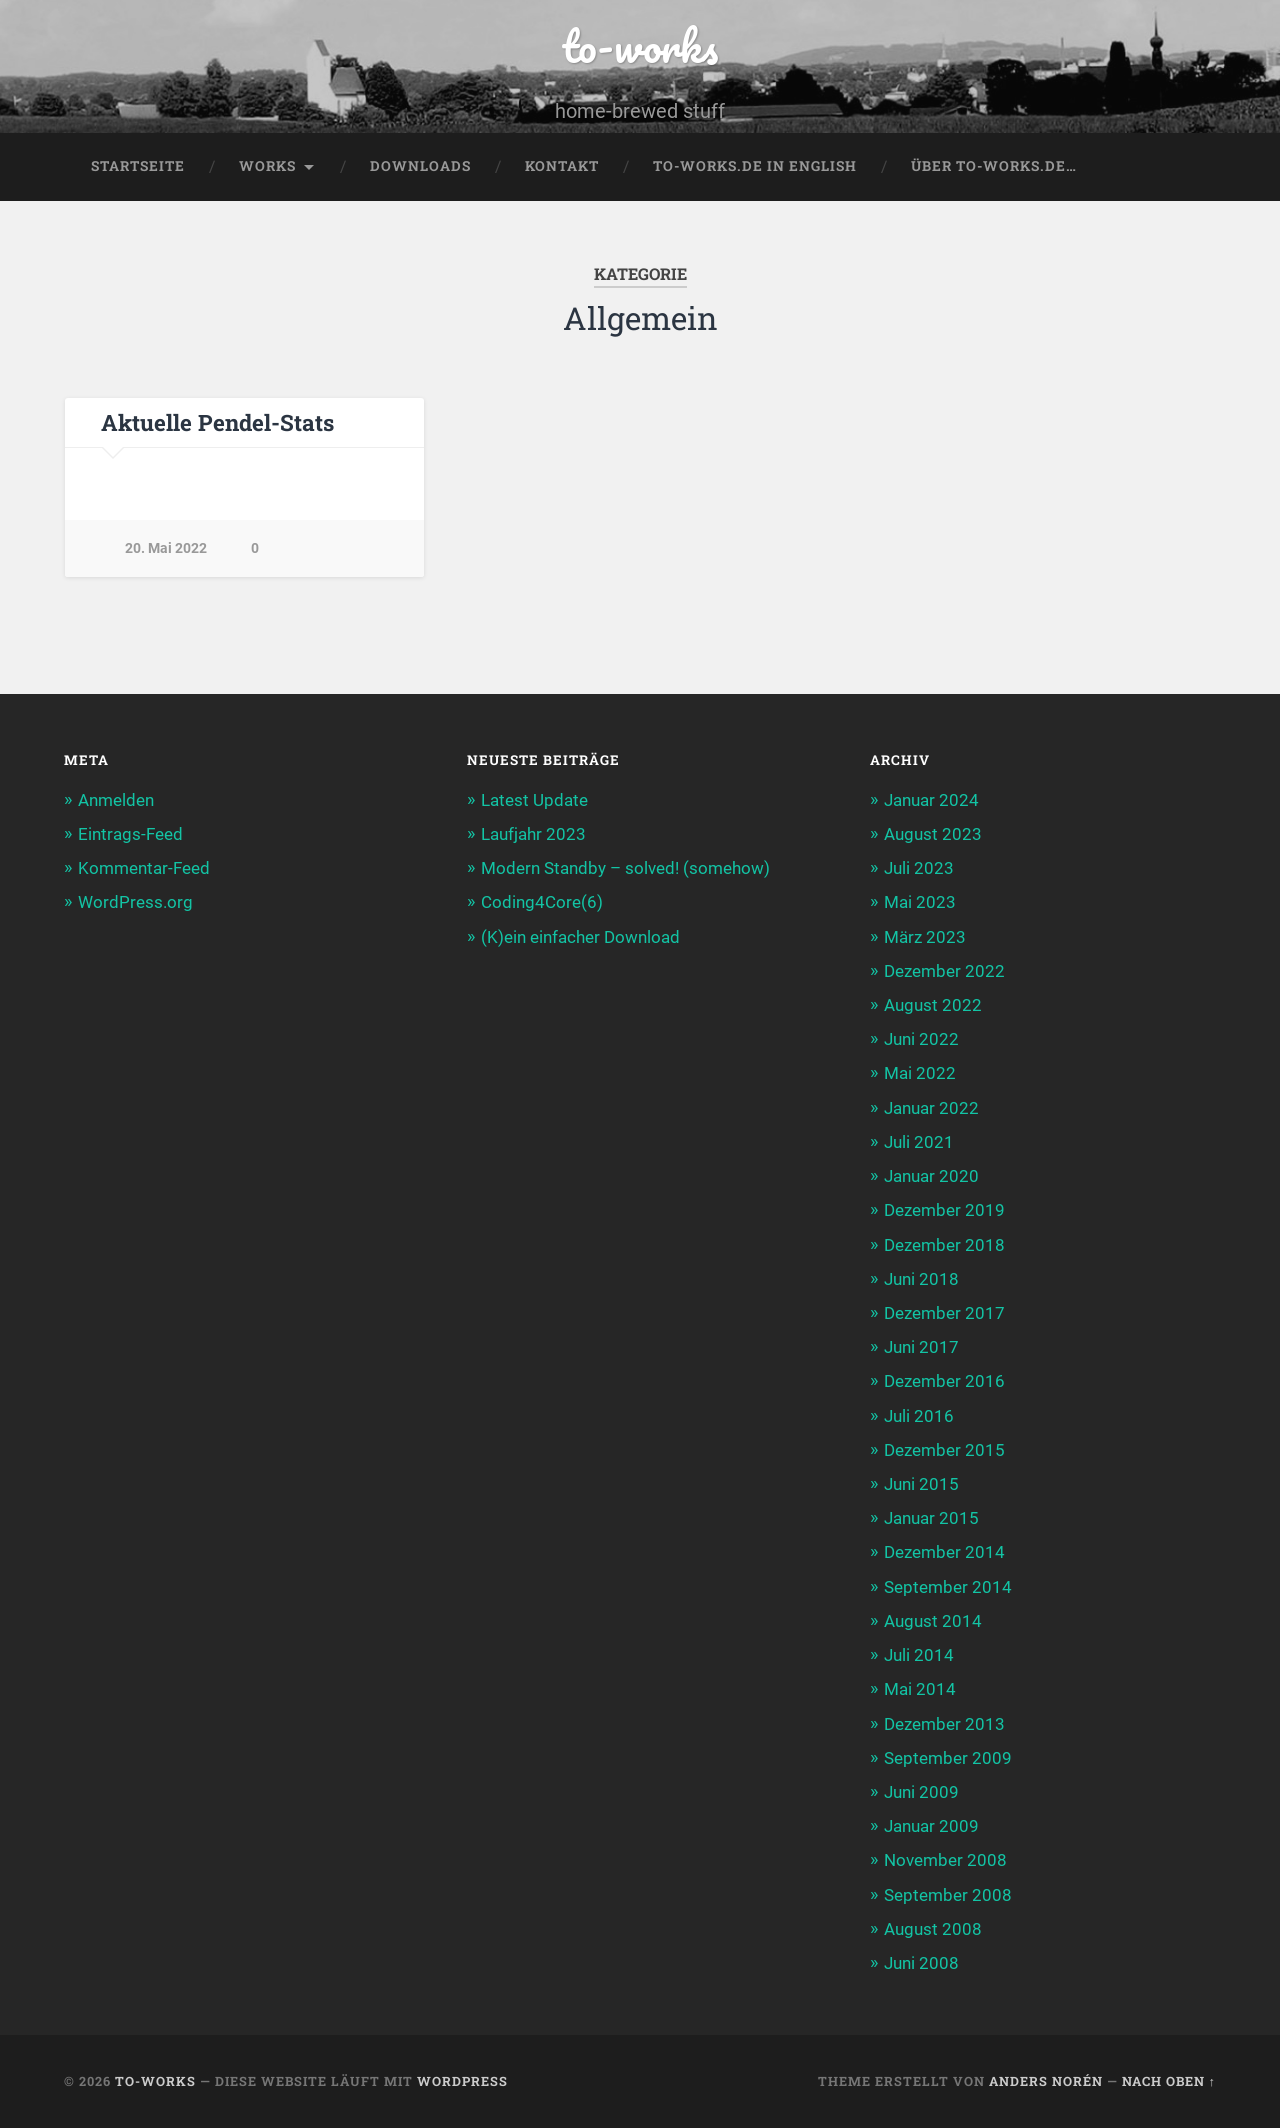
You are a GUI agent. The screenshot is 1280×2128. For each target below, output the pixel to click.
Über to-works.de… (994, 166)
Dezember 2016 (944, 1381)
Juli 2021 (919, 1142)
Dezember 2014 (944, 1552)
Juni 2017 (921, 1347)
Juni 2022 (921, 1039)
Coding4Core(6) (542, 902)
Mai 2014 (920, 1689)
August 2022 (933, 1005)
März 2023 (925, 937)
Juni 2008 (921, 1963)
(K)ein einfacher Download (580, 937)
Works (267, 166)
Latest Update (534, 800)
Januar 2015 (931, 1518)
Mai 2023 (920, 902)
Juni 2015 (921, 1484)
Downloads (420, 166)
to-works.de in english (755, 166)
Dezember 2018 (944, 1245)
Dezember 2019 (944, 1210)
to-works (640, 45)
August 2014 (933, 1621)
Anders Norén (1046, 2081)
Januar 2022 (931, 1108)
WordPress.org (135, 902)
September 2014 (948, 1587)
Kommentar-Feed (144, 868)
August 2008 (933, 1929)
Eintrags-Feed (130, 834)
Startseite (138, 166)
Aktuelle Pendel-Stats (217, 422)
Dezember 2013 (944, 1724)
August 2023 (933, 834)
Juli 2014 (919, 1655)
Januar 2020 (931, 1176)
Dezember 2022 (944, 971)
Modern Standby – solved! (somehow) (625, 868)
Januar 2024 (931, 800)
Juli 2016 (919, 1416)
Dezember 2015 (944, 1450)
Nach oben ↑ (1169, 2081)
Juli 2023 (919, 868)
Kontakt (562, 166)
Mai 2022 (920, 1073)
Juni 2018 (921, 1279)
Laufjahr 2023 (533, 834)
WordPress (462, 2081)
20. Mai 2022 (166, 548)
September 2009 (948, 1758)
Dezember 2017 (944, 1313)
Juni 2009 (921, 1792)
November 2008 (945, 1860)
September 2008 (948, 1895)
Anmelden (116, 800)
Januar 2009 (931, 1826)
